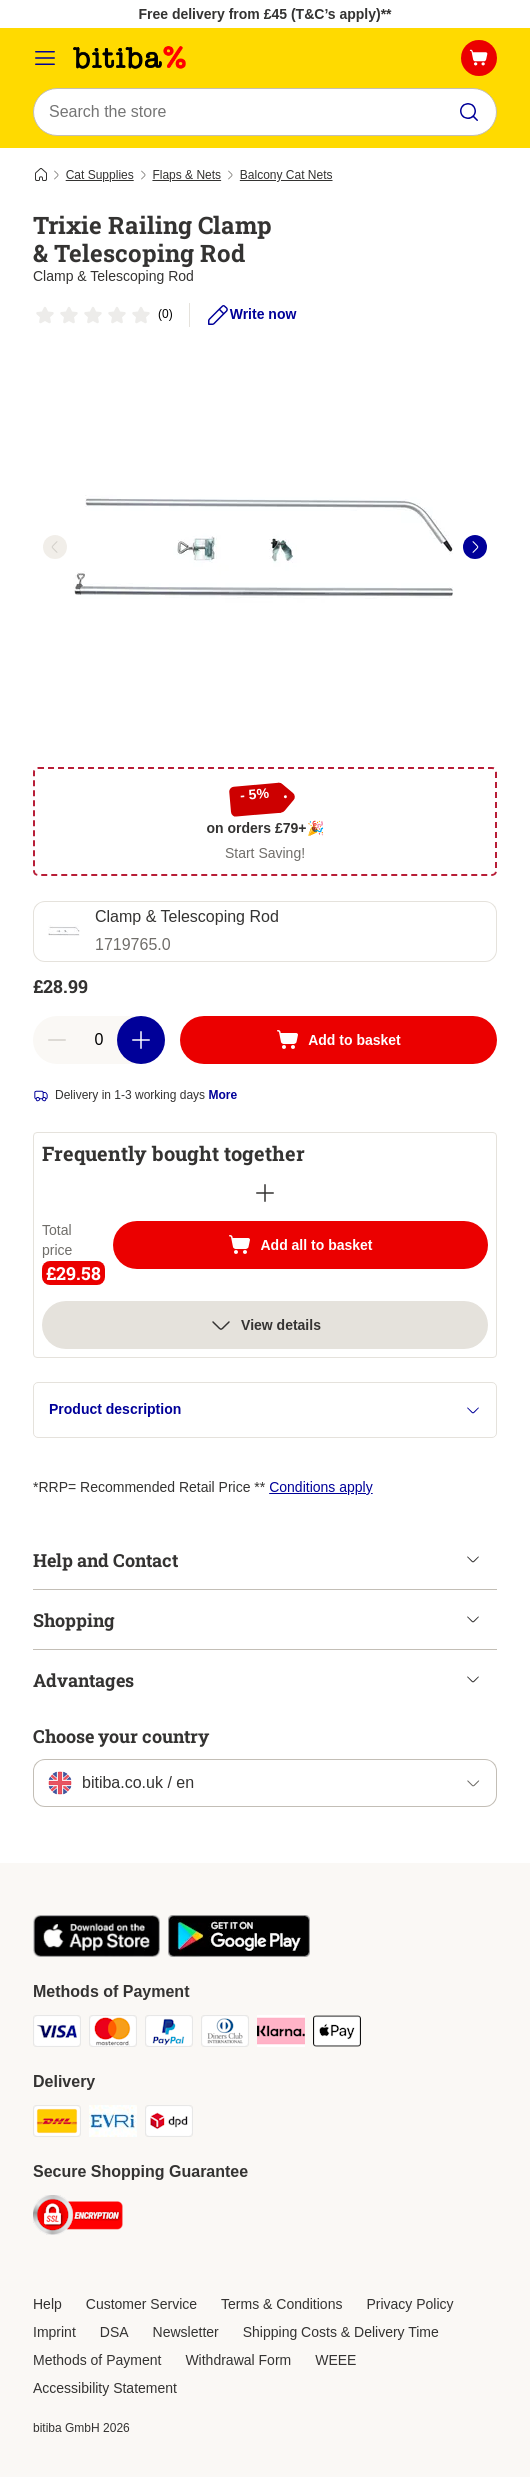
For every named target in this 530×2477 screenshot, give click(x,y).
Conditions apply (321, 1487)
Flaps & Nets (186, 175)
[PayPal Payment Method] (169, 2034)
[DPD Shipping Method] (169, 2124)
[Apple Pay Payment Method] (337, 2034)
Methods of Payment (97, 2360)
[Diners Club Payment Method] (225, 2034)
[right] (475, 547)
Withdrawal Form (238, 2360)
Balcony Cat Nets (286, 175)
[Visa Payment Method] (57, 2034)
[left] (55, 547)
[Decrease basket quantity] (57, 1040)
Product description (265, 1409)
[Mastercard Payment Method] (113, 2034)
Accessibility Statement (105, 2388)
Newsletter (186, 2332)
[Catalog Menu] (45, 58)
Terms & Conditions (281, 2304)
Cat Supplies (100, 175)
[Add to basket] (338, 1040)
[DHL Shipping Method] (57, 2124)
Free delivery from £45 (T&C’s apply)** (264, 14)
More (222, 1095)
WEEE (335, 2360)
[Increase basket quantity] (141, 1040)
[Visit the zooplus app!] (96, 1952)
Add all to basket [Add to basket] (320, 1247)
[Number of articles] (99, 1040)
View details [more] (265, 1325)
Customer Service (141, 2304)
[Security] (78, 2218)
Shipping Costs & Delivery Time (341, 2332)
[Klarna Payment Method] (281, 2034)
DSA (114, 2332)
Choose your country (121, 1736)
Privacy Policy (409, 2304)
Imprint (54, 2332)
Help (47, 2304)
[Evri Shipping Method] (113, 2124)
